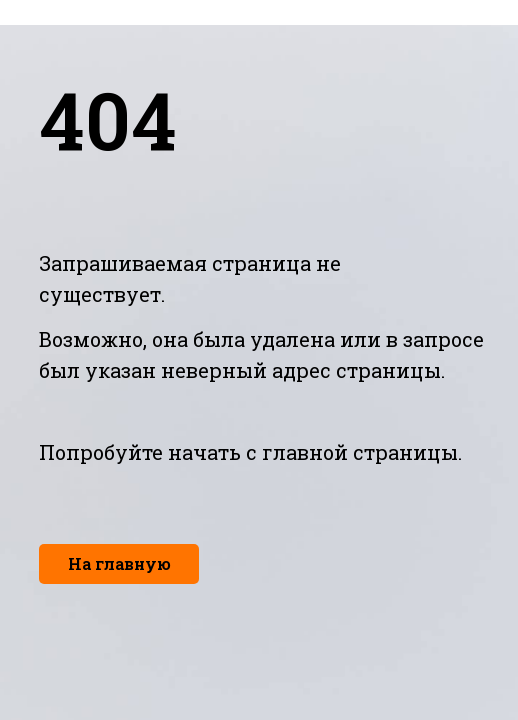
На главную (119, 563)
